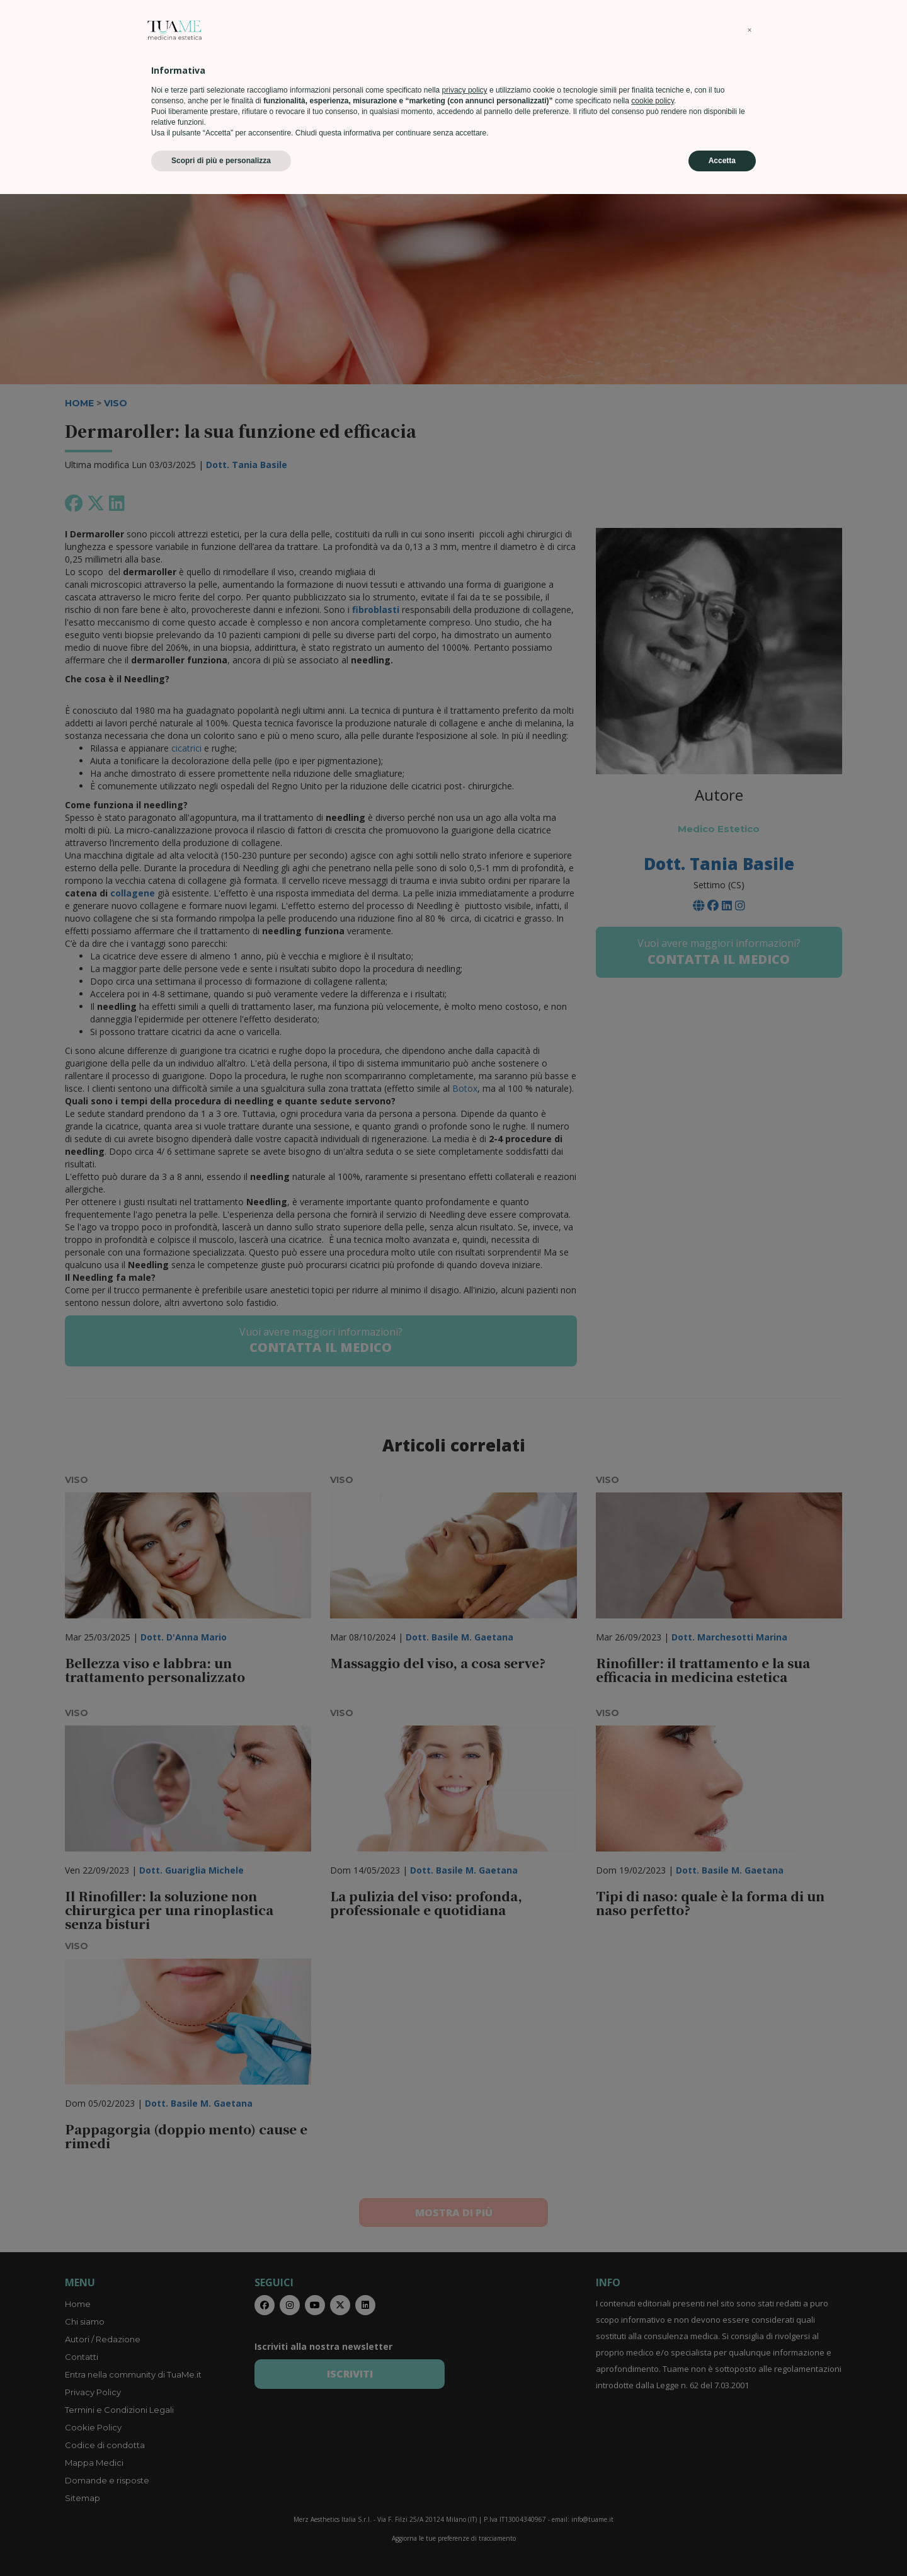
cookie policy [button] (652, 2482)
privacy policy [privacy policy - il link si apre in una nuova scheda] (465, 2472)
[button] (749, 2412)
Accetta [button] (722, 2542)
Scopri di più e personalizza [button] (221, 2542)
